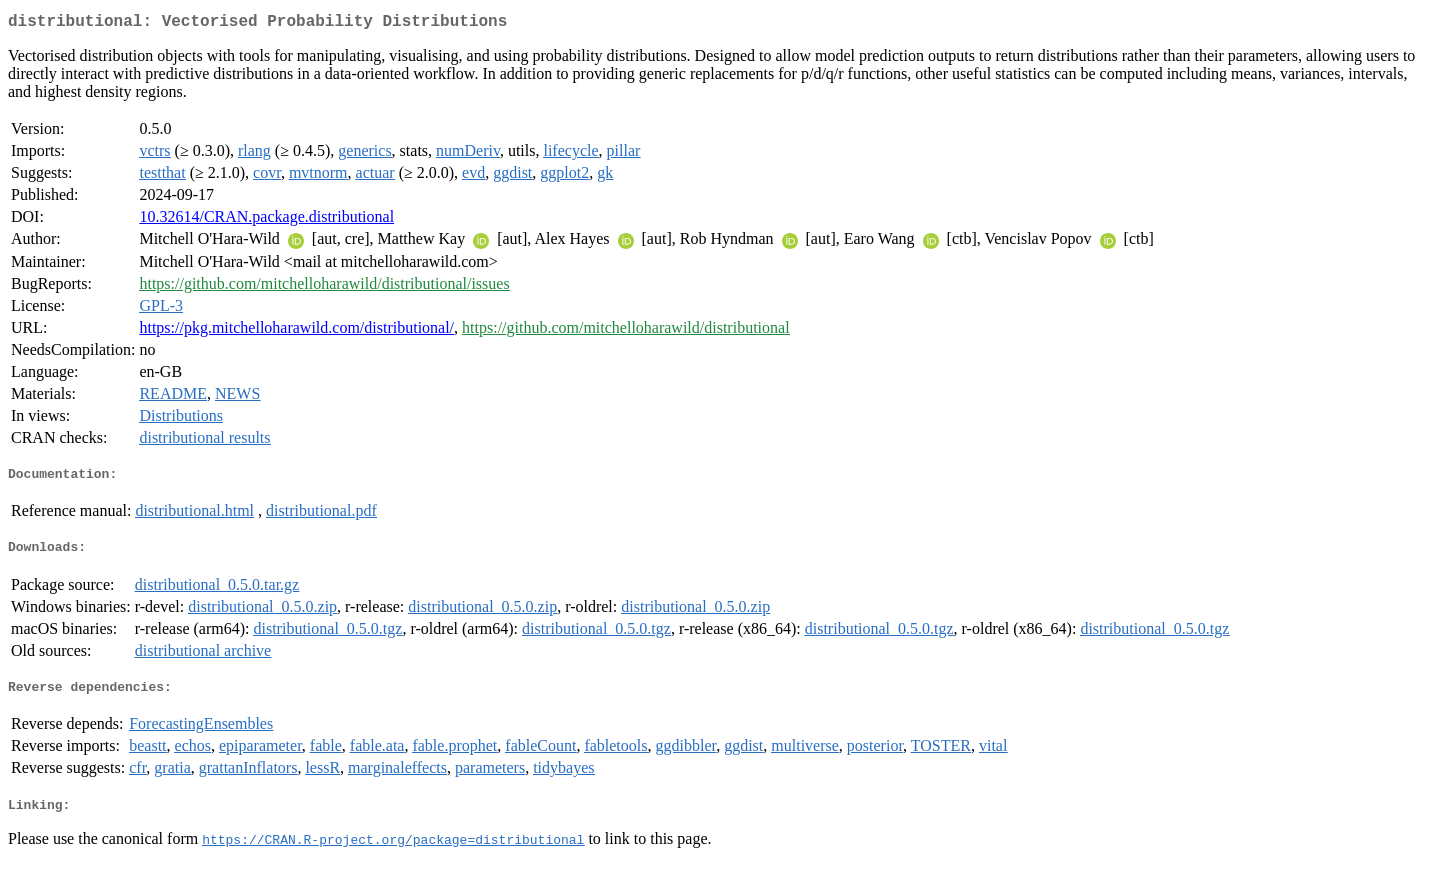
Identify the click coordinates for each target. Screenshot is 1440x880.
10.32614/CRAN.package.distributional (266, 220)
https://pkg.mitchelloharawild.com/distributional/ (296, 331)
